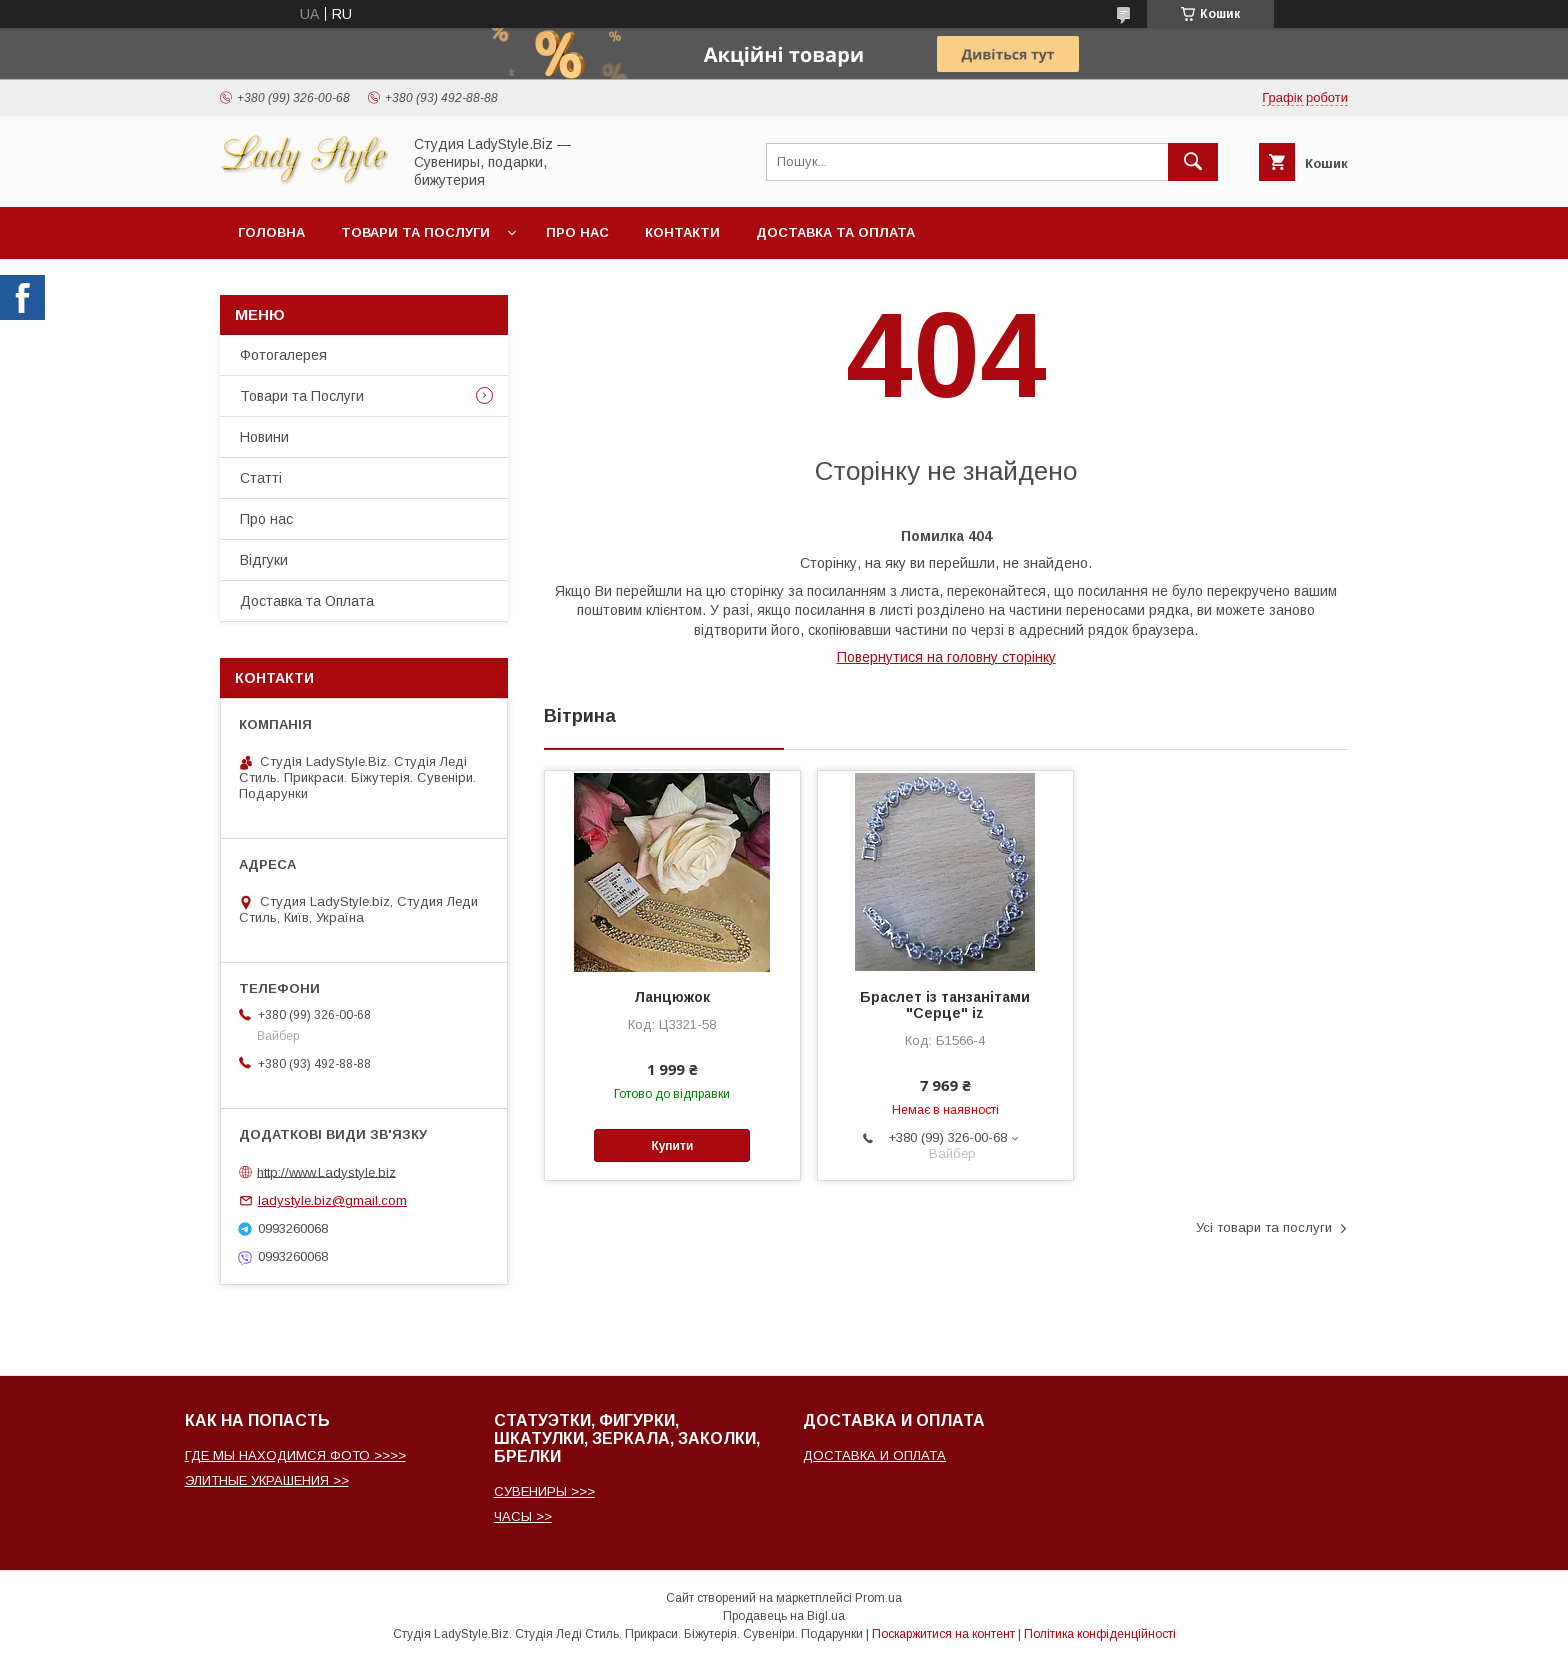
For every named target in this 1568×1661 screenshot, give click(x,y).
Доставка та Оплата (835, 232)
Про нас (577, 232)
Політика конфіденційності (1100, 1634)
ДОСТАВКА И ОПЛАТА (874, 1455)
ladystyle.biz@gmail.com (332, 1200)
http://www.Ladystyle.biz (326, 1171)
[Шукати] (1193, 162)
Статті (261, 478)
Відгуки (264, 560)
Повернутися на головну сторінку (946, 657)
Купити (672, 1146)
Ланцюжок (672, 997)
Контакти (682, 232)
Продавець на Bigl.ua (784, 1616)
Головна (271, 232)
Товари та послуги (415, 232)
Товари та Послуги (302, 396)
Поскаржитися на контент (943, 1634)
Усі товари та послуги (1264, 1227)
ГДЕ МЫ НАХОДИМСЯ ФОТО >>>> (295, 1455)
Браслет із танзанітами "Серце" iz (945, 1005)
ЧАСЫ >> (523, 1516)
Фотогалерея (283, 355)
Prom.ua (878, 1598)
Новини (264, 437)
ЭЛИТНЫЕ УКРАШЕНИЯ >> (267, 1480)
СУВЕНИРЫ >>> (544, 1491)
